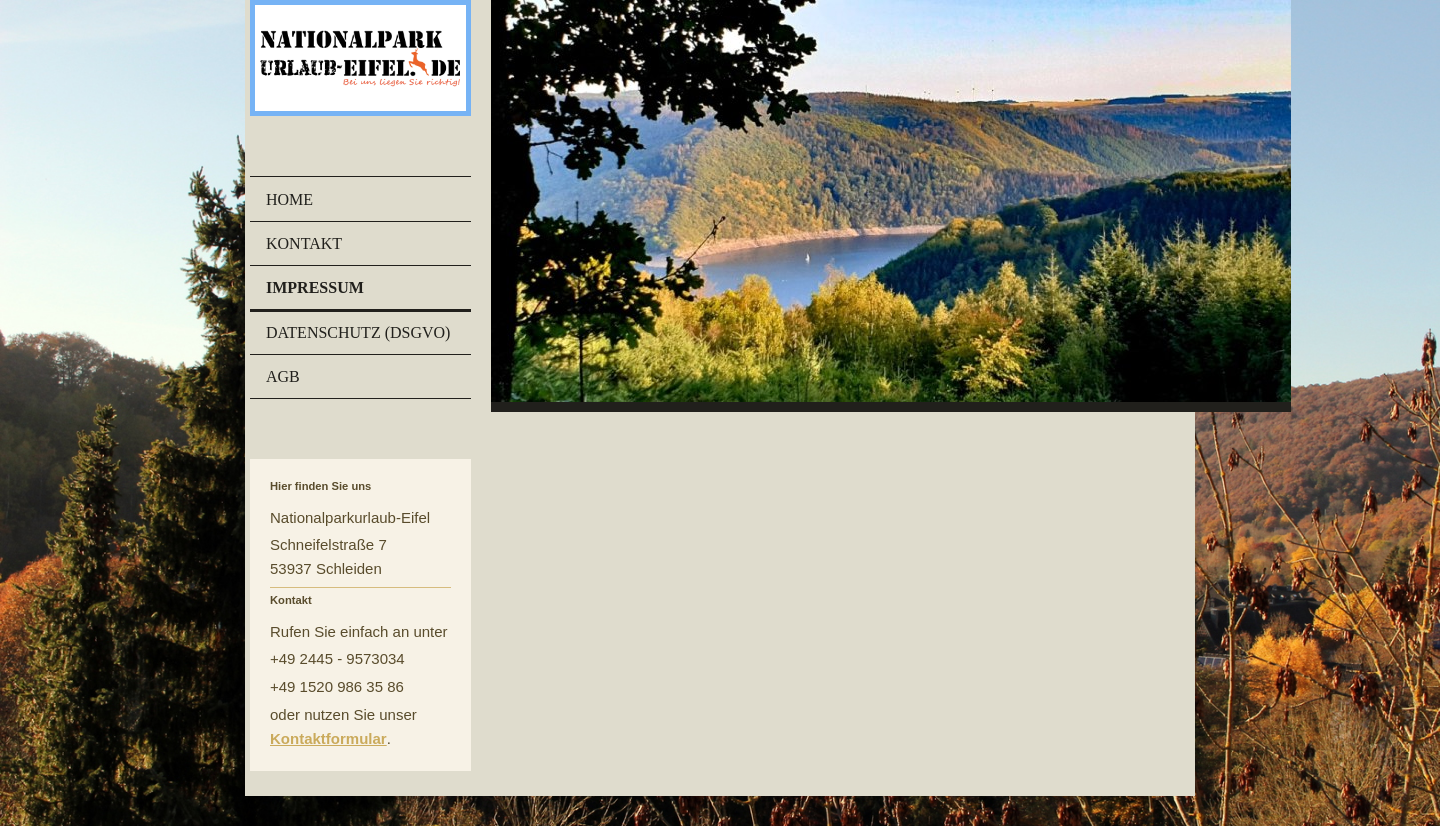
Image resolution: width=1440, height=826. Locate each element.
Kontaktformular (328, 738)
